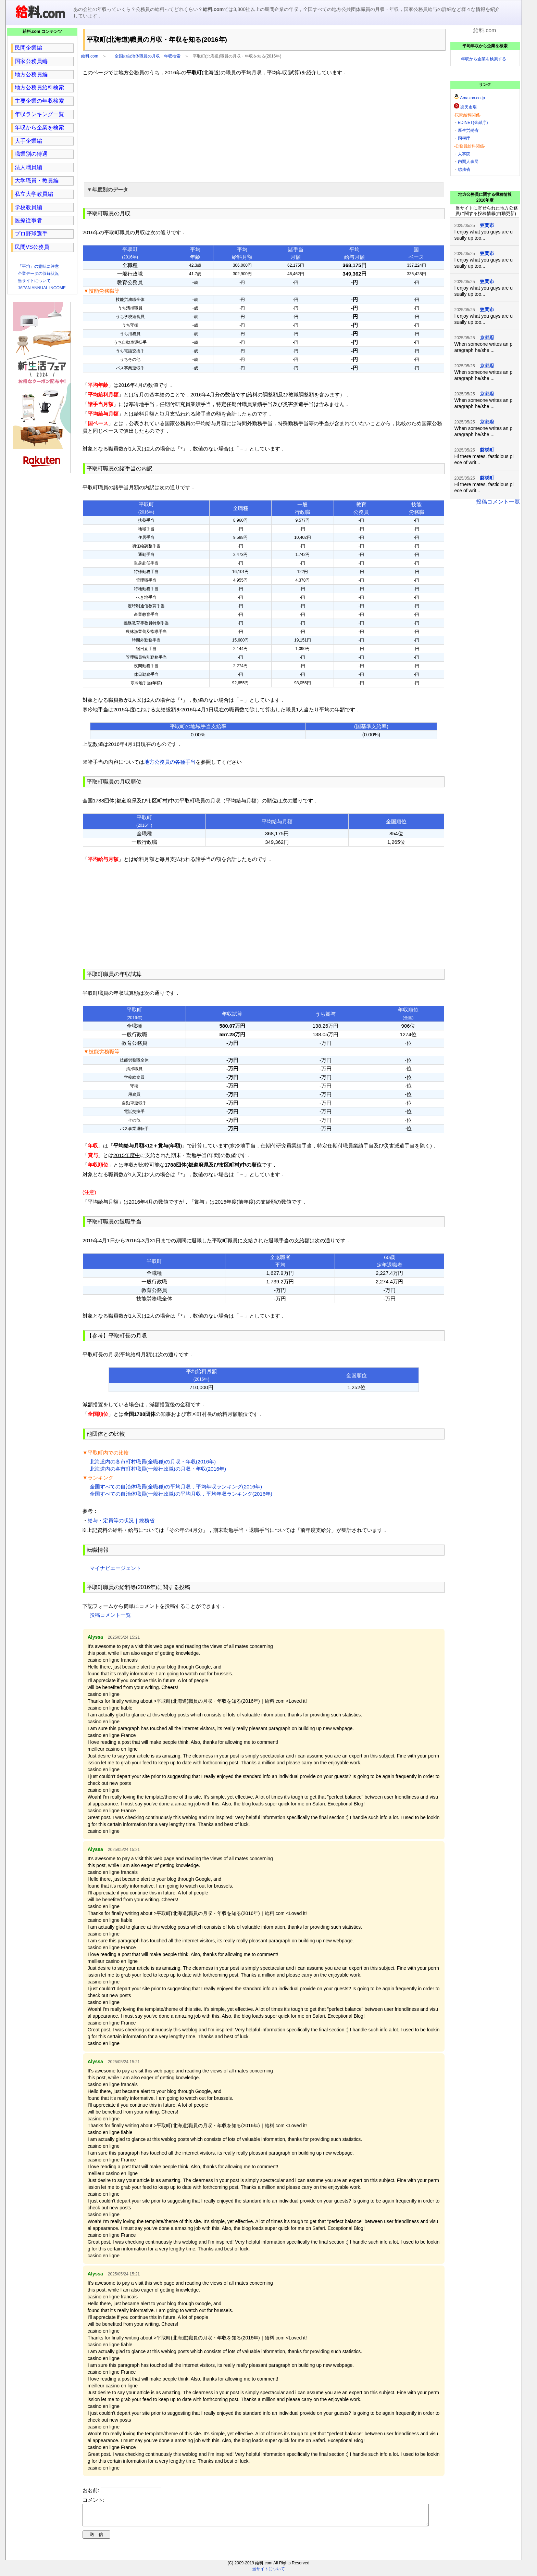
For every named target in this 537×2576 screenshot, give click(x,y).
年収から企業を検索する (483, 58)
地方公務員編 (31, 74)
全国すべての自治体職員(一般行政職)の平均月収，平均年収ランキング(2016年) (181, 1494)
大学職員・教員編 (37, 180)
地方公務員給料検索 (39, 87)
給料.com (89, 56)
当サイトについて (34, 280)
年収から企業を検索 (39, 127)
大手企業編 (28, 141)
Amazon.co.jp (472, 98)
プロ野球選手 (31, 234)
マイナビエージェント (115, 1568)
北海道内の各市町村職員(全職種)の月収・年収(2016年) (153, 1461)
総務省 (464, 169)
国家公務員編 (31, 61)
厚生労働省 (468, 130)
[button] (264, 189)
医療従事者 (28, 220)
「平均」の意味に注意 (38, 266)
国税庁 (464, 138)
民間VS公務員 (32, 247)
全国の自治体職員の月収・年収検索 (147, 56)
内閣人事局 (468, 161)
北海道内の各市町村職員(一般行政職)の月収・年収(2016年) (158, 1469)
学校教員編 (28, 207)
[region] (263, 128)
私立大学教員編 (34, 194)
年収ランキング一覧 (39, 114)
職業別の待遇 (31, 154)
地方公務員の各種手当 (170, 762)
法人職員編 (28, 167)
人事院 (464, 154)
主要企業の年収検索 (39, 101)
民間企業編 (28, 48)
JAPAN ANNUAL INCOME (42, 287)
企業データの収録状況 (38, 273)
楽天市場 (468, 107)
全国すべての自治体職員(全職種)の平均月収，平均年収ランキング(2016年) (176, 1486)
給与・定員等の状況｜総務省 (121, 1520)
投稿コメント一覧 (110, 1615)
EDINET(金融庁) (473, 122)
